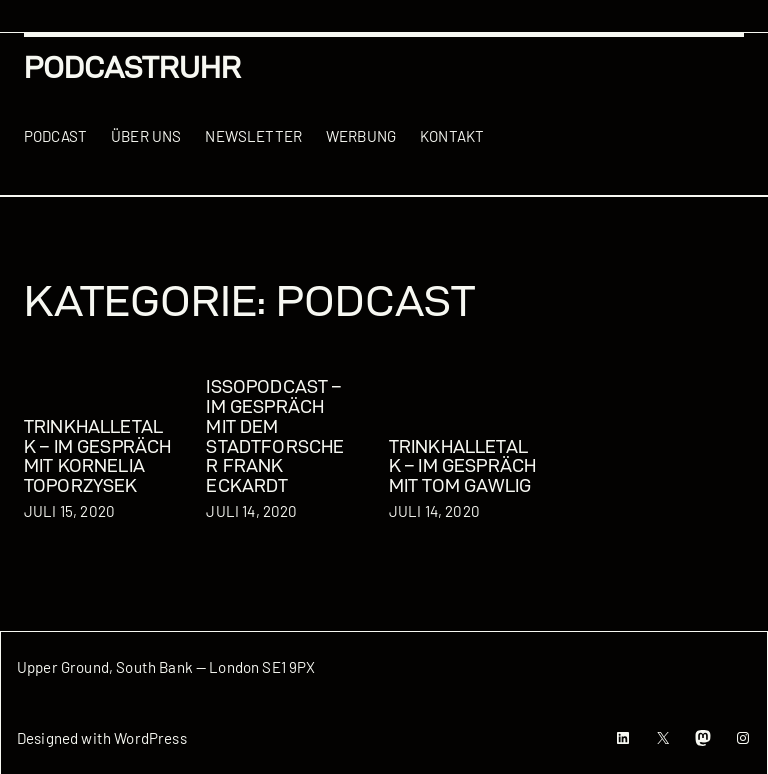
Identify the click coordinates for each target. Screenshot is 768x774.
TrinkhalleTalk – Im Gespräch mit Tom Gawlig (462, 466)
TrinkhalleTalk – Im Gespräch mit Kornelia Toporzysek (97, 456)
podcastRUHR (132, 67)
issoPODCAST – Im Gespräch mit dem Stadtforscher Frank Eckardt (275, 436)
